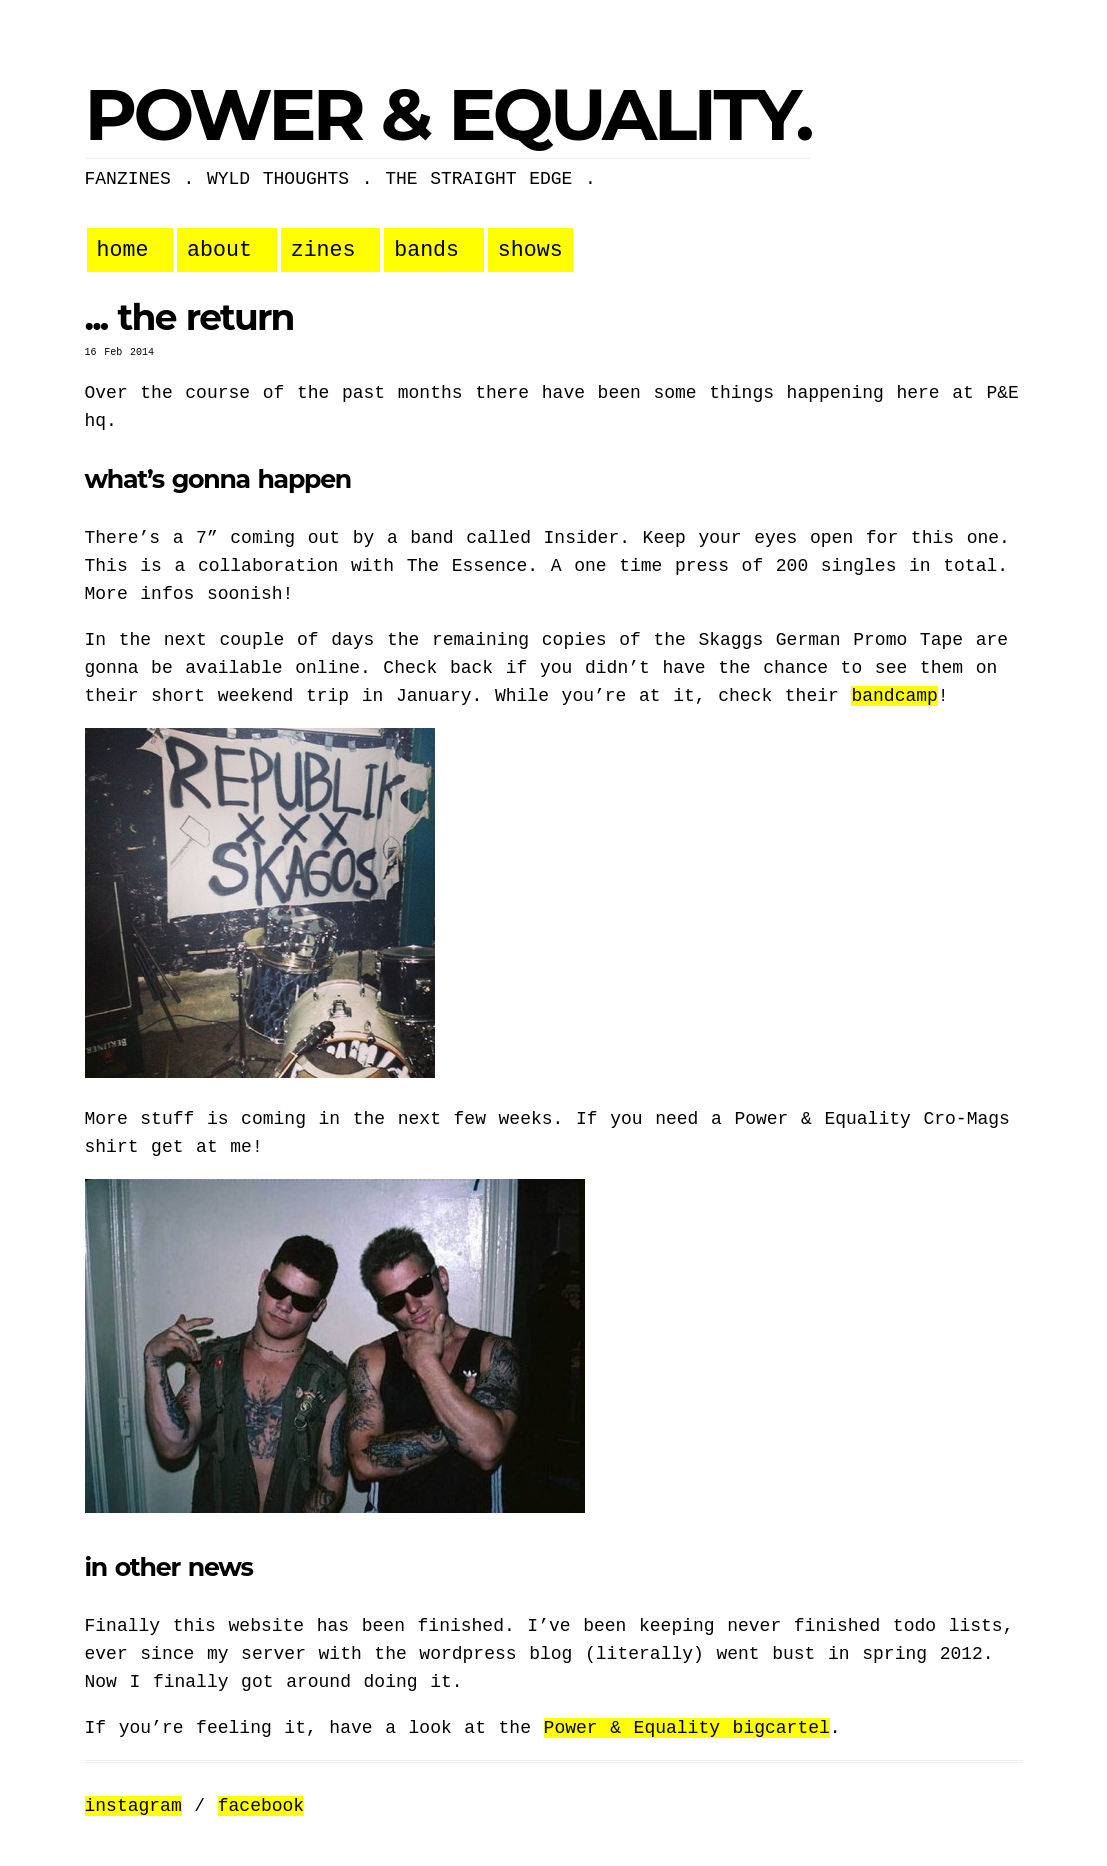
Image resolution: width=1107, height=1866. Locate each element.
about (219, 250)
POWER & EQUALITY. (448, 114)
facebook (261, 1806)
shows (530, 250)
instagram (133, 1806)
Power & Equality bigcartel (687, 1728)
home (123, 250)
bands (426, 250)
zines (323, 250)
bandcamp (894, 696)
